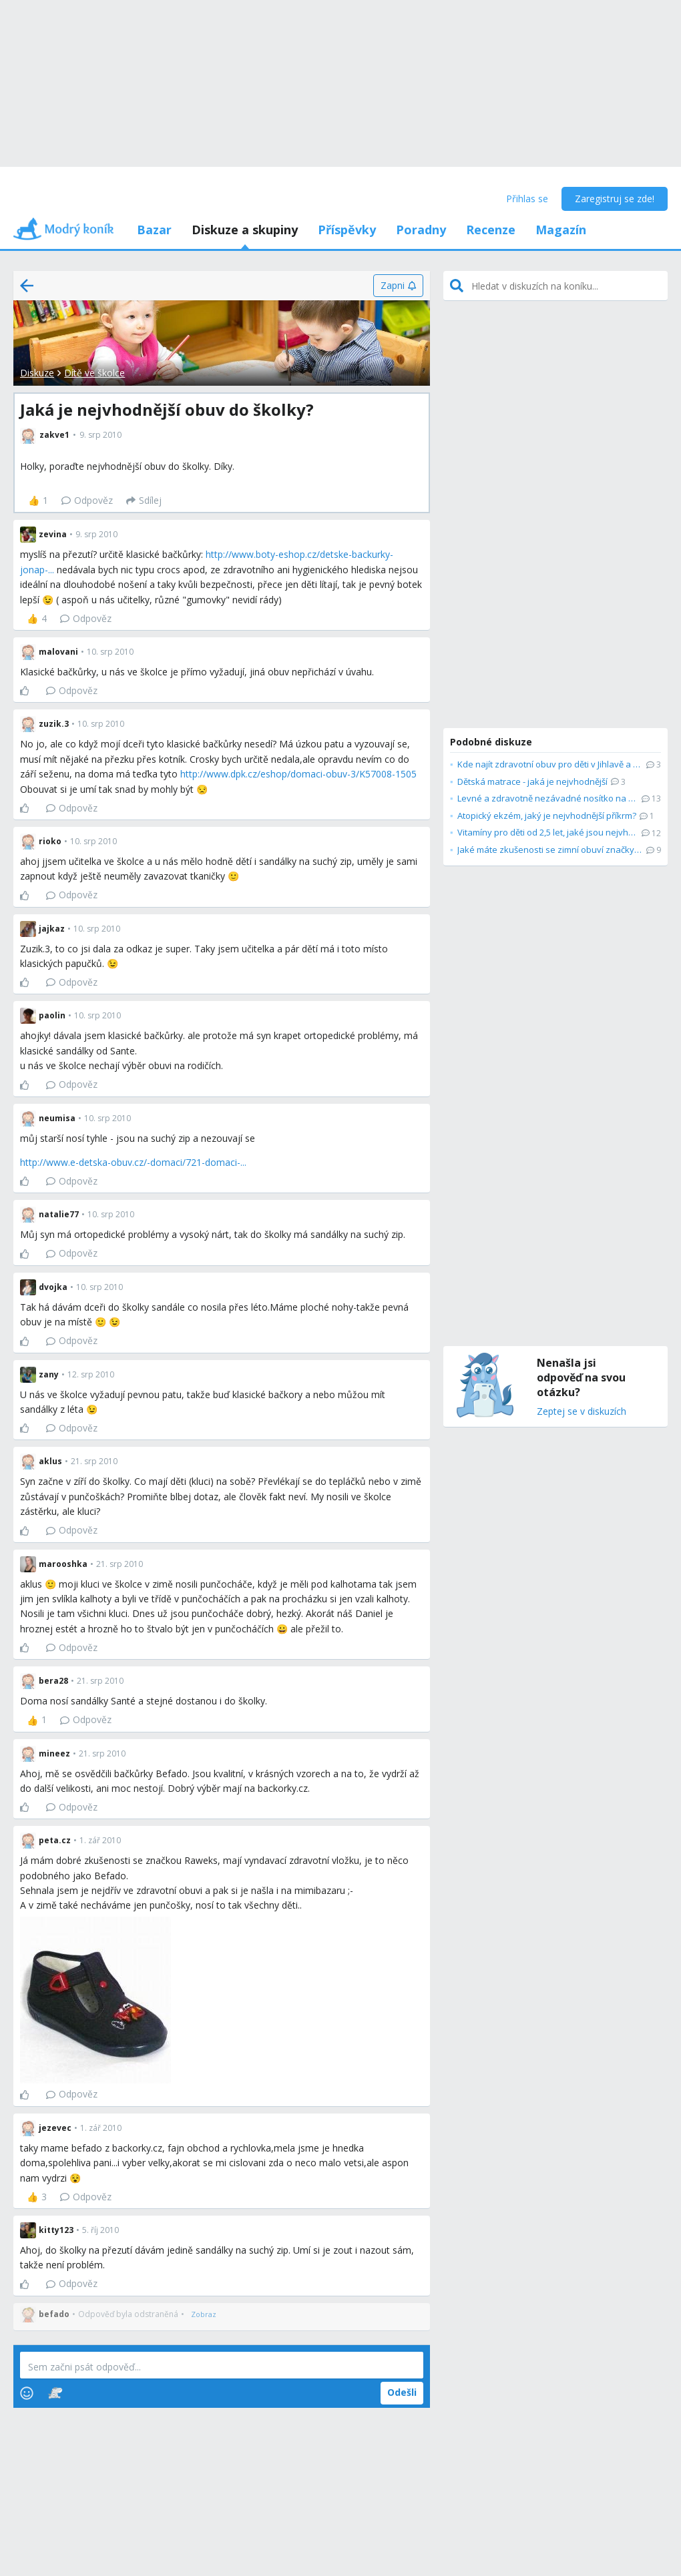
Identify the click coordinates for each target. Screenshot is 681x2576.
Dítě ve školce (94, 372)
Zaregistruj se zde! (614, 198)
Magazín (560, 230)
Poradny (421, 230)
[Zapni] (398, 285)
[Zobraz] (203, 2314)
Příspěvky (347, 230)
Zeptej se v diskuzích (581, 1411)
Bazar (154, 230)
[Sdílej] (144, 500)
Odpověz (87, 500)
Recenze (490, 230)
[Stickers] (55, 2393)
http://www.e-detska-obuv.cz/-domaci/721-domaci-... (133, 1162)
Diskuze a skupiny (245, 230)
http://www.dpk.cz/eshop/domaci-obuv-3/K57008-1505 (298, 773)
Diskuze (37, 372)
